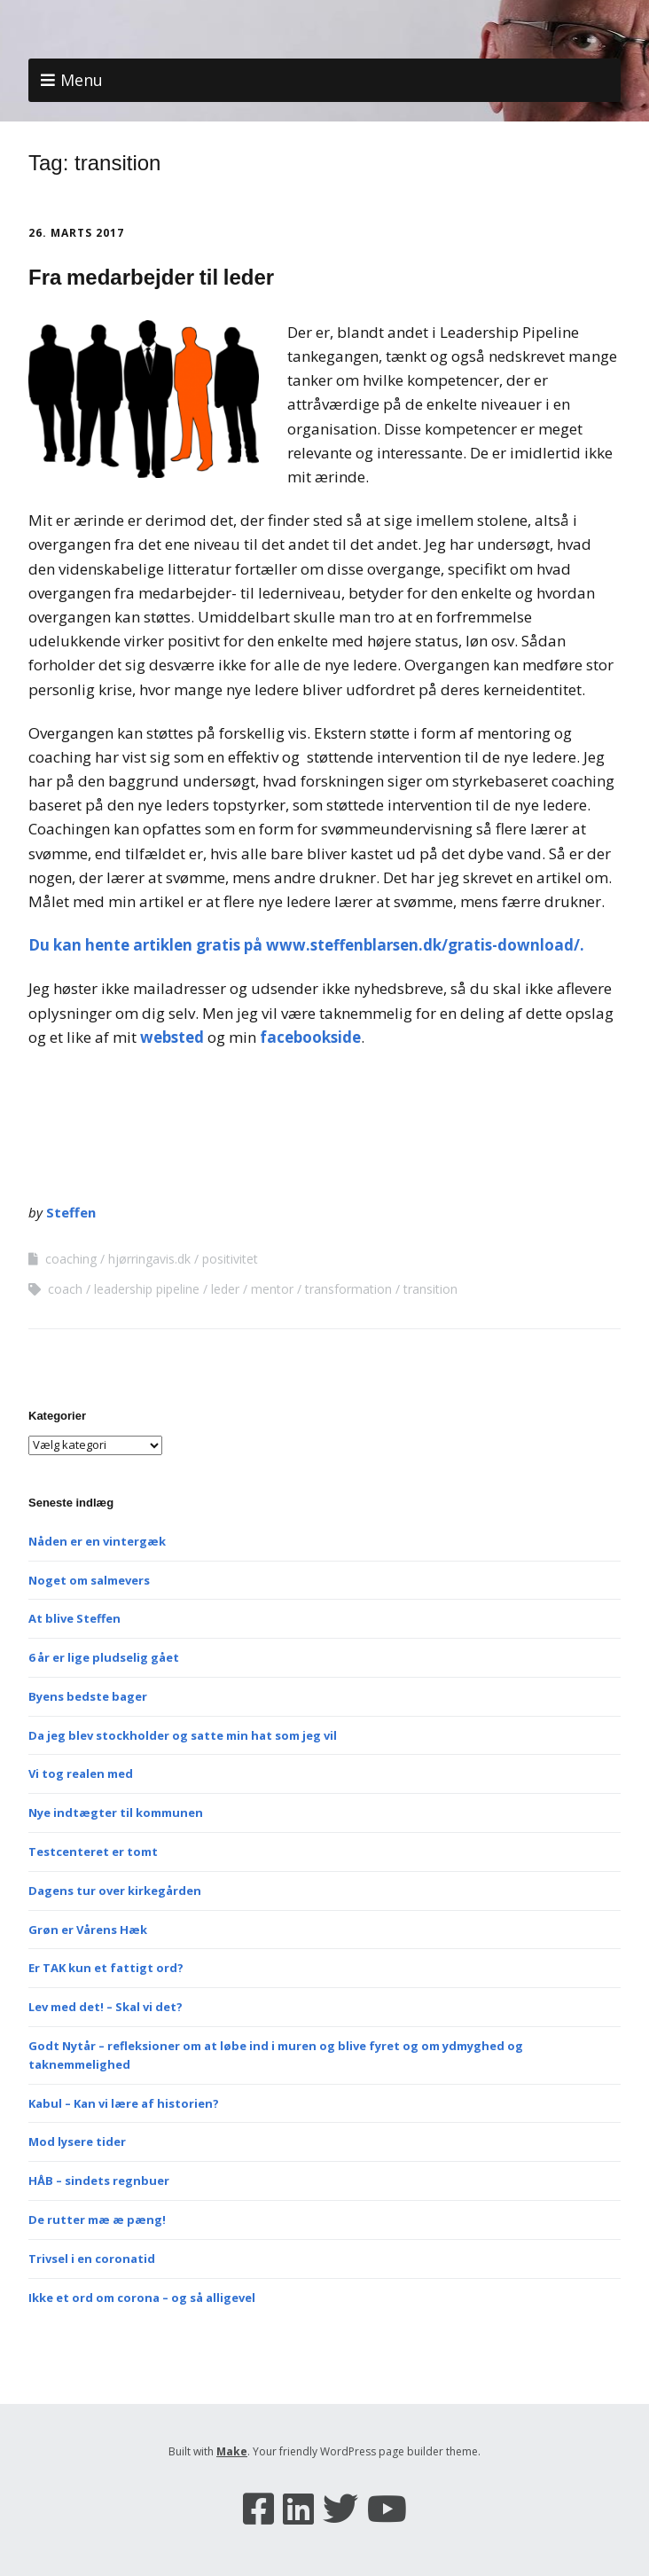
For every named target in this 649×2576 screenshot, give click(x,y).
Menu (81, 79)
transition (430, 1288)
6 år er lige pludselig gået (103, 1657)
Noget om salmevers (89, 1580)
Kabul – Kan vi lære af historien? (123, 2103)
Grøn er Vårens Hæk (87, 1930)
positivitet (230, 1258)
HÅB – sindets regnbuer (98, 2180)
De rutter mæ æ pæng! (97, 2220)
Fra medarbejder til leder (151, 277)
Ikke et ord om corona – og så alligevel (141, 2298)
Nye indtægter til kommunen (115, 1812)
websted (173, 1037)
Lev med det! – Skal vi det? (105, 2007)
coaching (71, 1258)
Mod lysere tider (77, 2141)
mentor (272, 1288)
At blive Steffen (74, 1618)
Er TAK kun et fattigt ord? (106, 1968)
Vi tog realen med (80, 1773)
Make (231, 2451)
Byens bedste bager (87, 1696)
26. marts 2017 (76, 232)
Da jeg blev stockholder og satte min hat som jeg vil (182, 1735)
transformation (348, 1288)
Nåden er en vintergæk (97, 1541)
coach (65, 1288)
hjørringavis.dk (149, 1258)
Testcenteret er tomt (93, 1852)
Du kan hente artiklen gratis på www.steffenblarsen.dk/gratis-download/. (308, 945)
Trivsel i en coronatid (91, 2259)
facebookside (310, 1037)
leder (225, 1288)
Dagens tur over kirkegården (114, 1891)
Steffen (71, 1212)
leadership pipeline (146, 1288)
